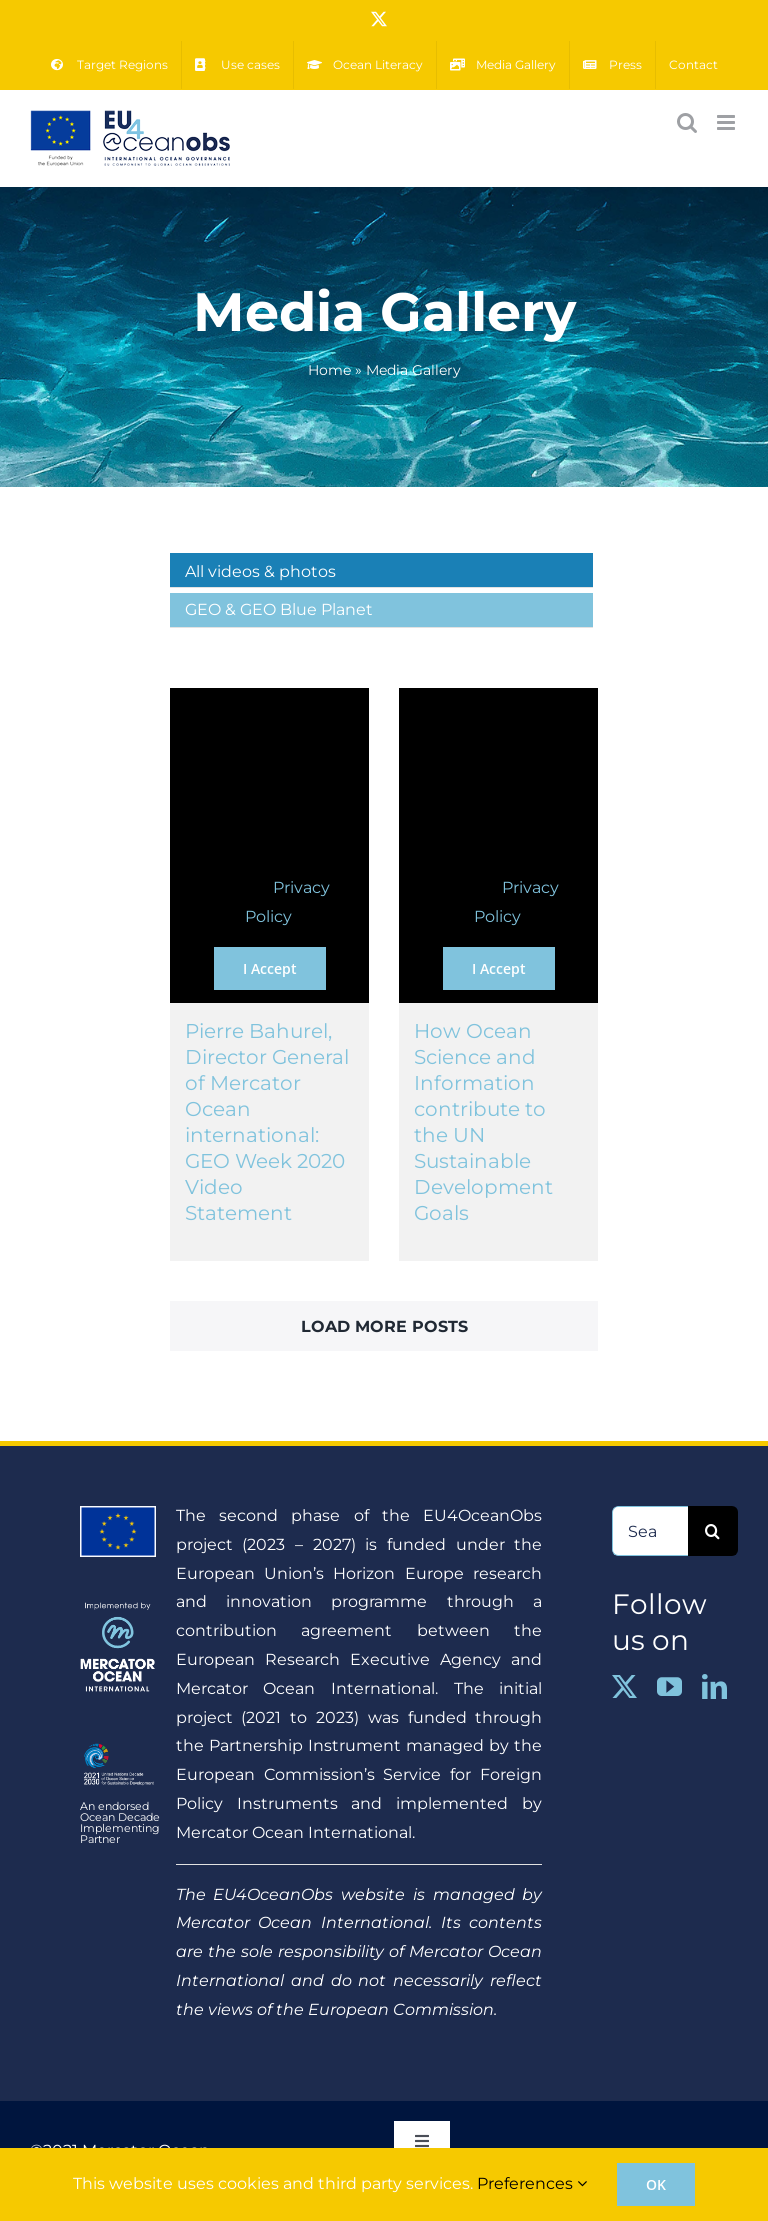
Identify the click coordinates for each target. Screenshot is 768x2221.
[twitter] (624, 1686)
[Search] (713, 1531)
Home (329, 370)
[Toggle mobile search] (687, 122)
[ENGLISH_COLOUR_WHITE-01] (117, 1744)
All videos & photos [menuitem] (260, 571)
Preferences (532, 2183)
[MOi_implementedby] (117, 1609)
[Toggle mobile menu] (727, 122)
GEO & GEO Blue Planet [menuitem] (279, 609)
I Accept (270, 968)
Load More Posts (384, 1326)
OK (656, 2184)
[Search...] (650, 1531)
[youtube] (669, 1686)
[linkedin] (714, 1686)
